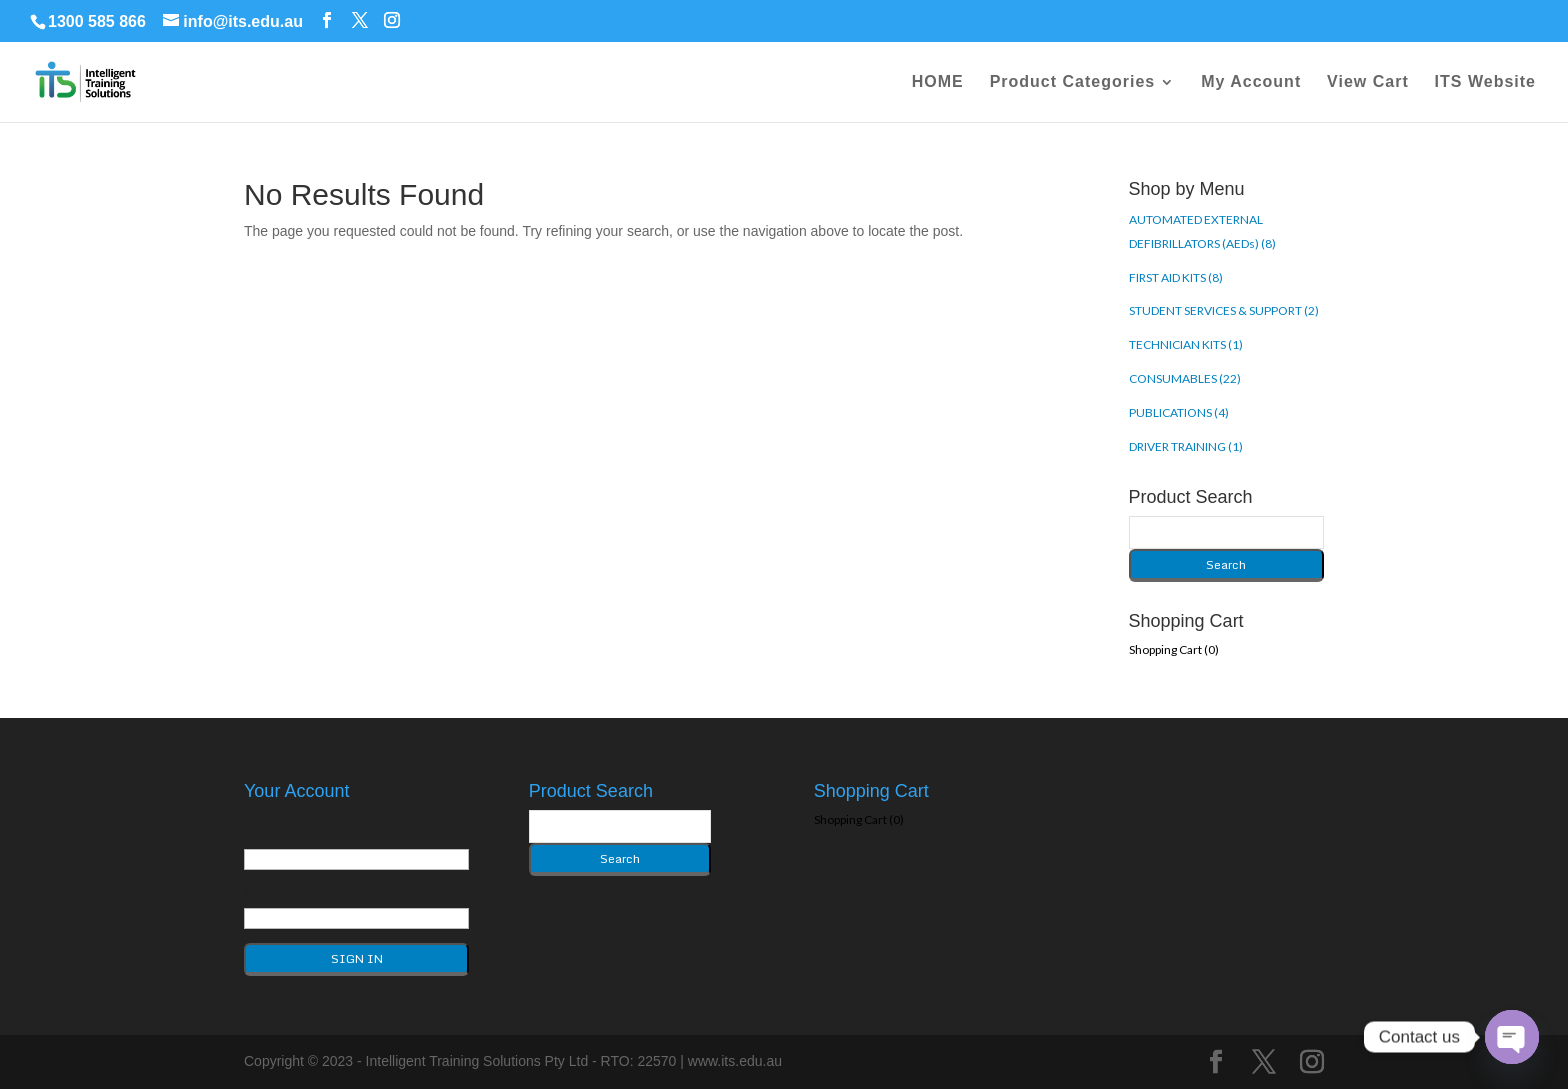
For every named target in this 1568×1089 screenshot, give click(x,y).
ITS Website (1485, 82)
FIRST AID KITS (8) (1176, 277)
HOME (938, 82)
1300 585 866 (97, 21)
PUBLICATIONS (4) (1179, 412)
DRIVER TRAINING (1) (1186, 446)
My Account (1251, 82)
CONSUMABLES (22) (1185, 378)
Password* (280, 891)
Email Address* (294, 831)
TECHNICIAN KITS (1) (1186, 344)
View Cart (1368, 82)
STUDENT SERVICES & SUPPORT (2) (1224, 310)
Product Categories (1073, 82)
